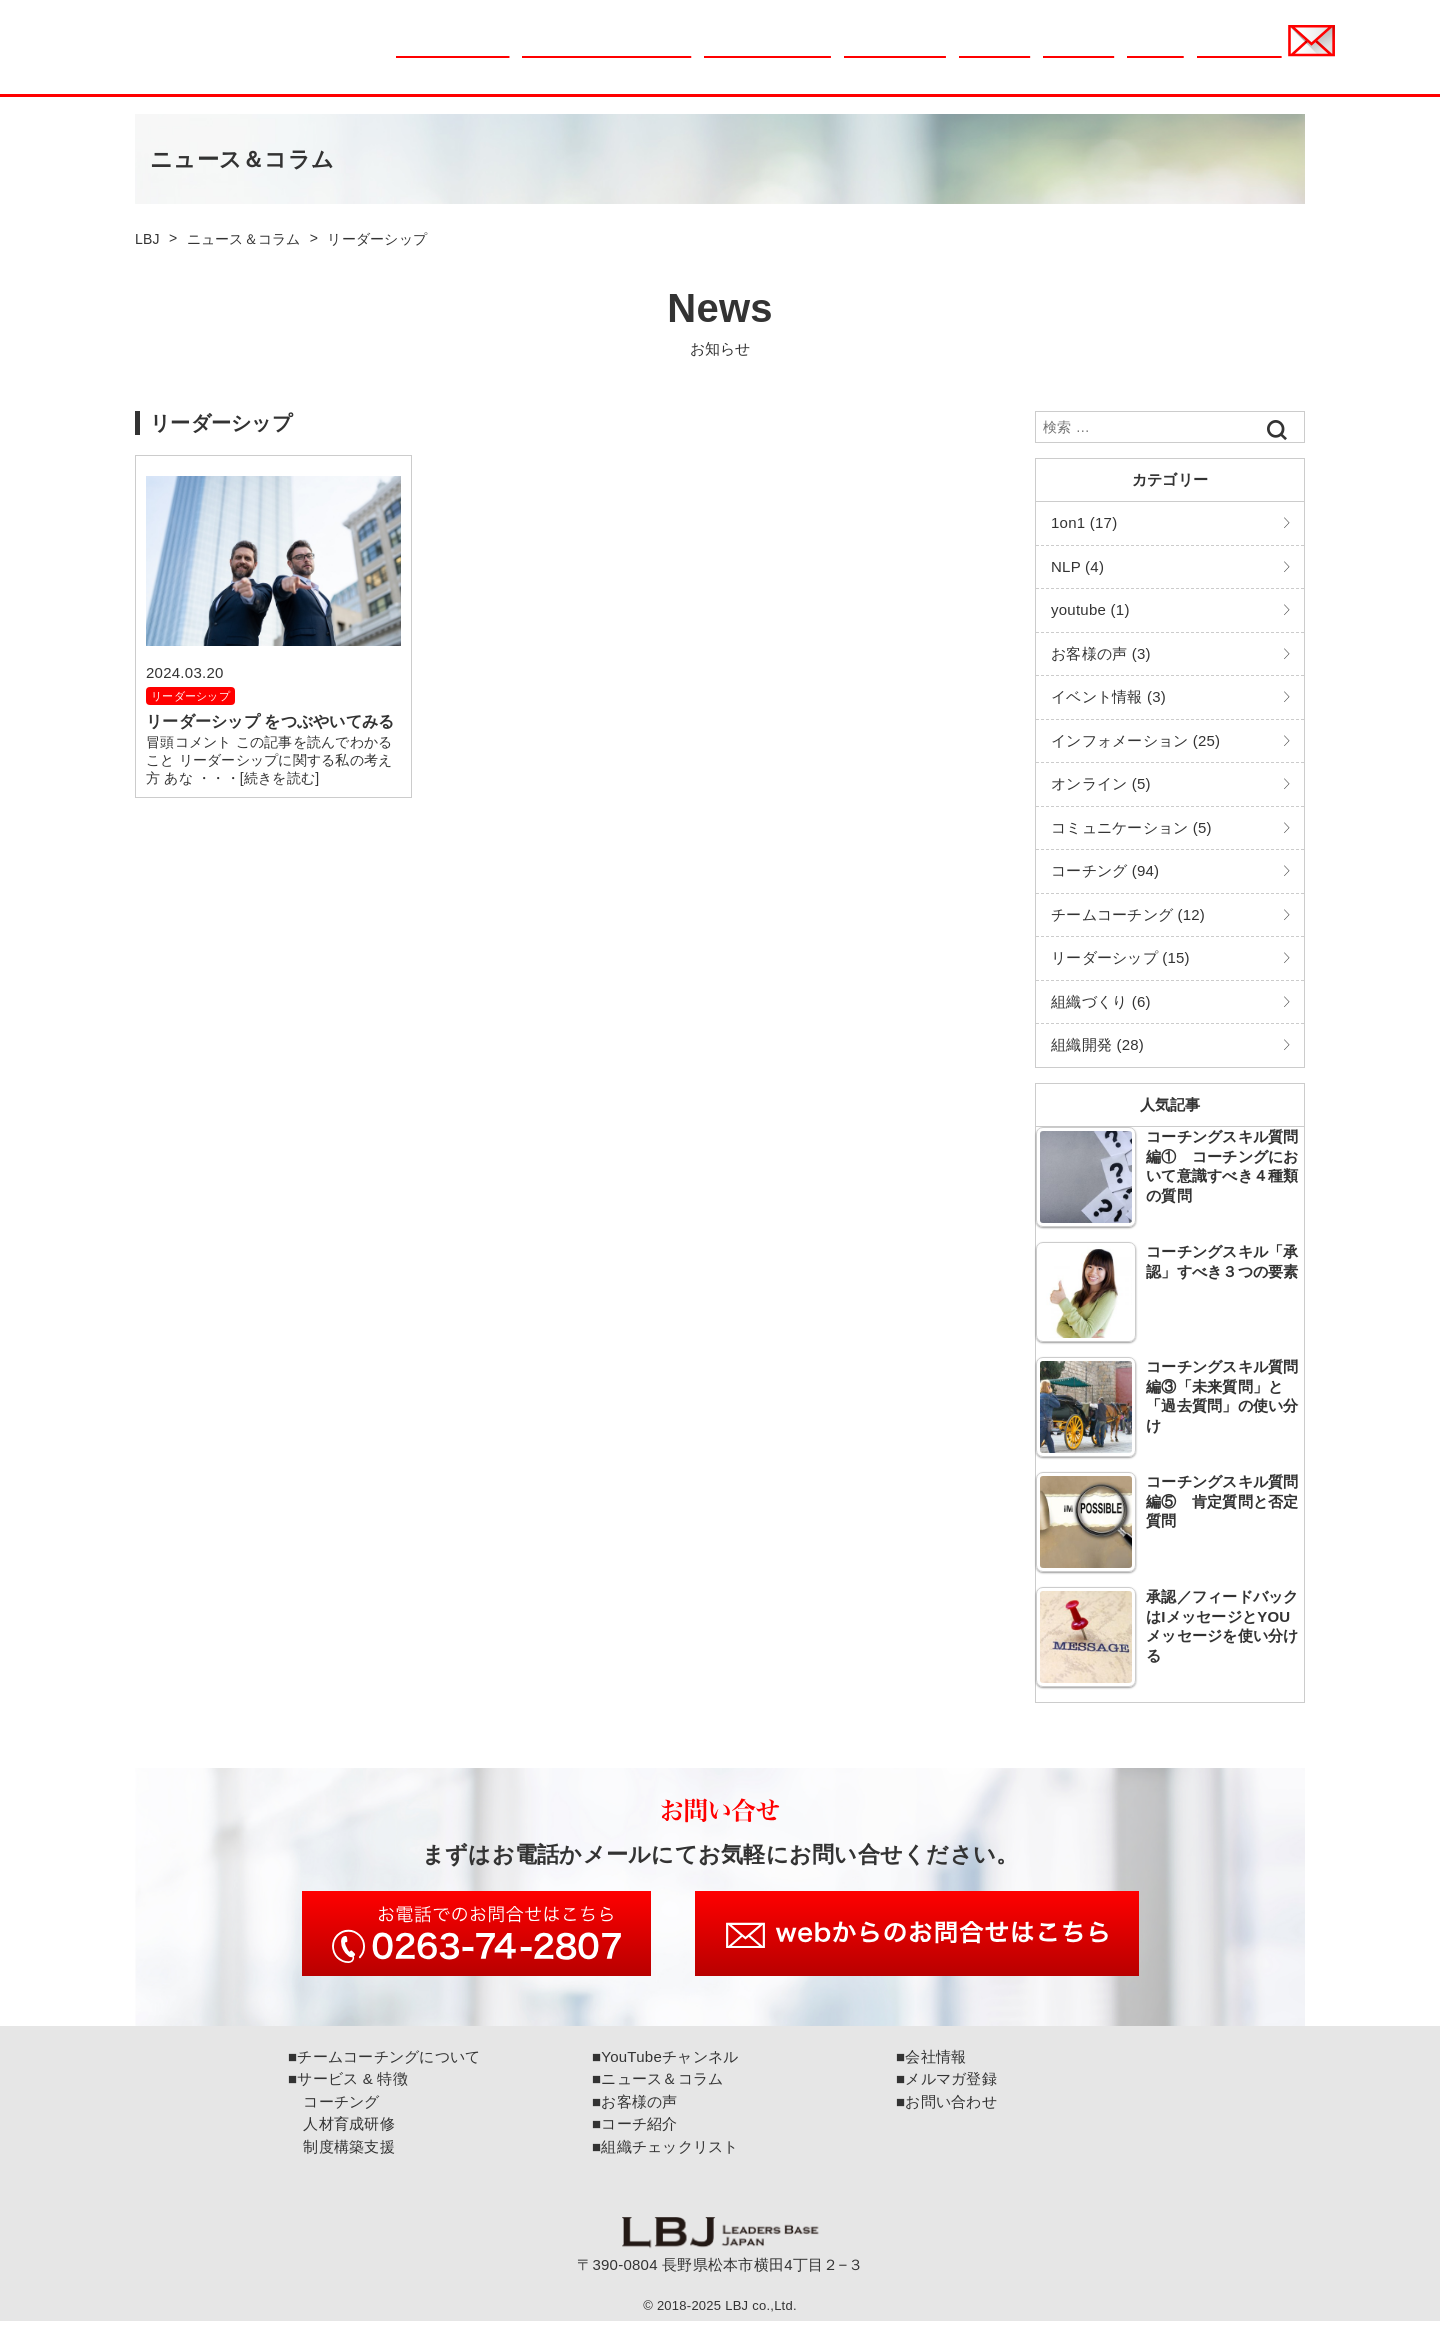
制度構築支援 (341, 2151)
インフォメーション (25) (1135, 740)
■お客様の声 (635, 2106)
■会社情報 (931, 2061)
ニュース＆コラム (452, 57)
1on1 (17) (1084, 522)
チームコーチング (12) (1128, 914)
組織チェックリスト (767, 57)
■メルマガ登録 (946, 2083)
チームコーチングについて (606, 57)
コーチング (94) (1105, 870)
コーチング (334, 2106)
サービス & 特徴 (894, 57)
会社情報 (1155, 57)
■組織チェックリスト (665, 2151)
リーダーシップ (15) (1120, 957)
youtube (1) (1090, 609)
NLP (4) (1077, 566)
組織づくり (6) (1101, 1001)
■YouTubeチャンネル (665, 2061)
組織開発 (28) (1097, 1044)
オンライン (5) (1101, 783)
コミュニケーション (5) (1131, 827)
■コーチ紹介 (635, 2128)
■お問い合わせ (946, 2106)
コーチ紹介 (1078, 57)
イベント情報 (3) (1108, 696)
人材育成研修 (341, 2128)
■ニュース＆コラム (657, 2083)
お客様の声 (994, 57)
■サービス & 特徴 (348, 2083)
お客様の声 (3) (1101, 653)
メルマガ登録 (1239, 57)
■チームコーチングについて (384, 2061)
